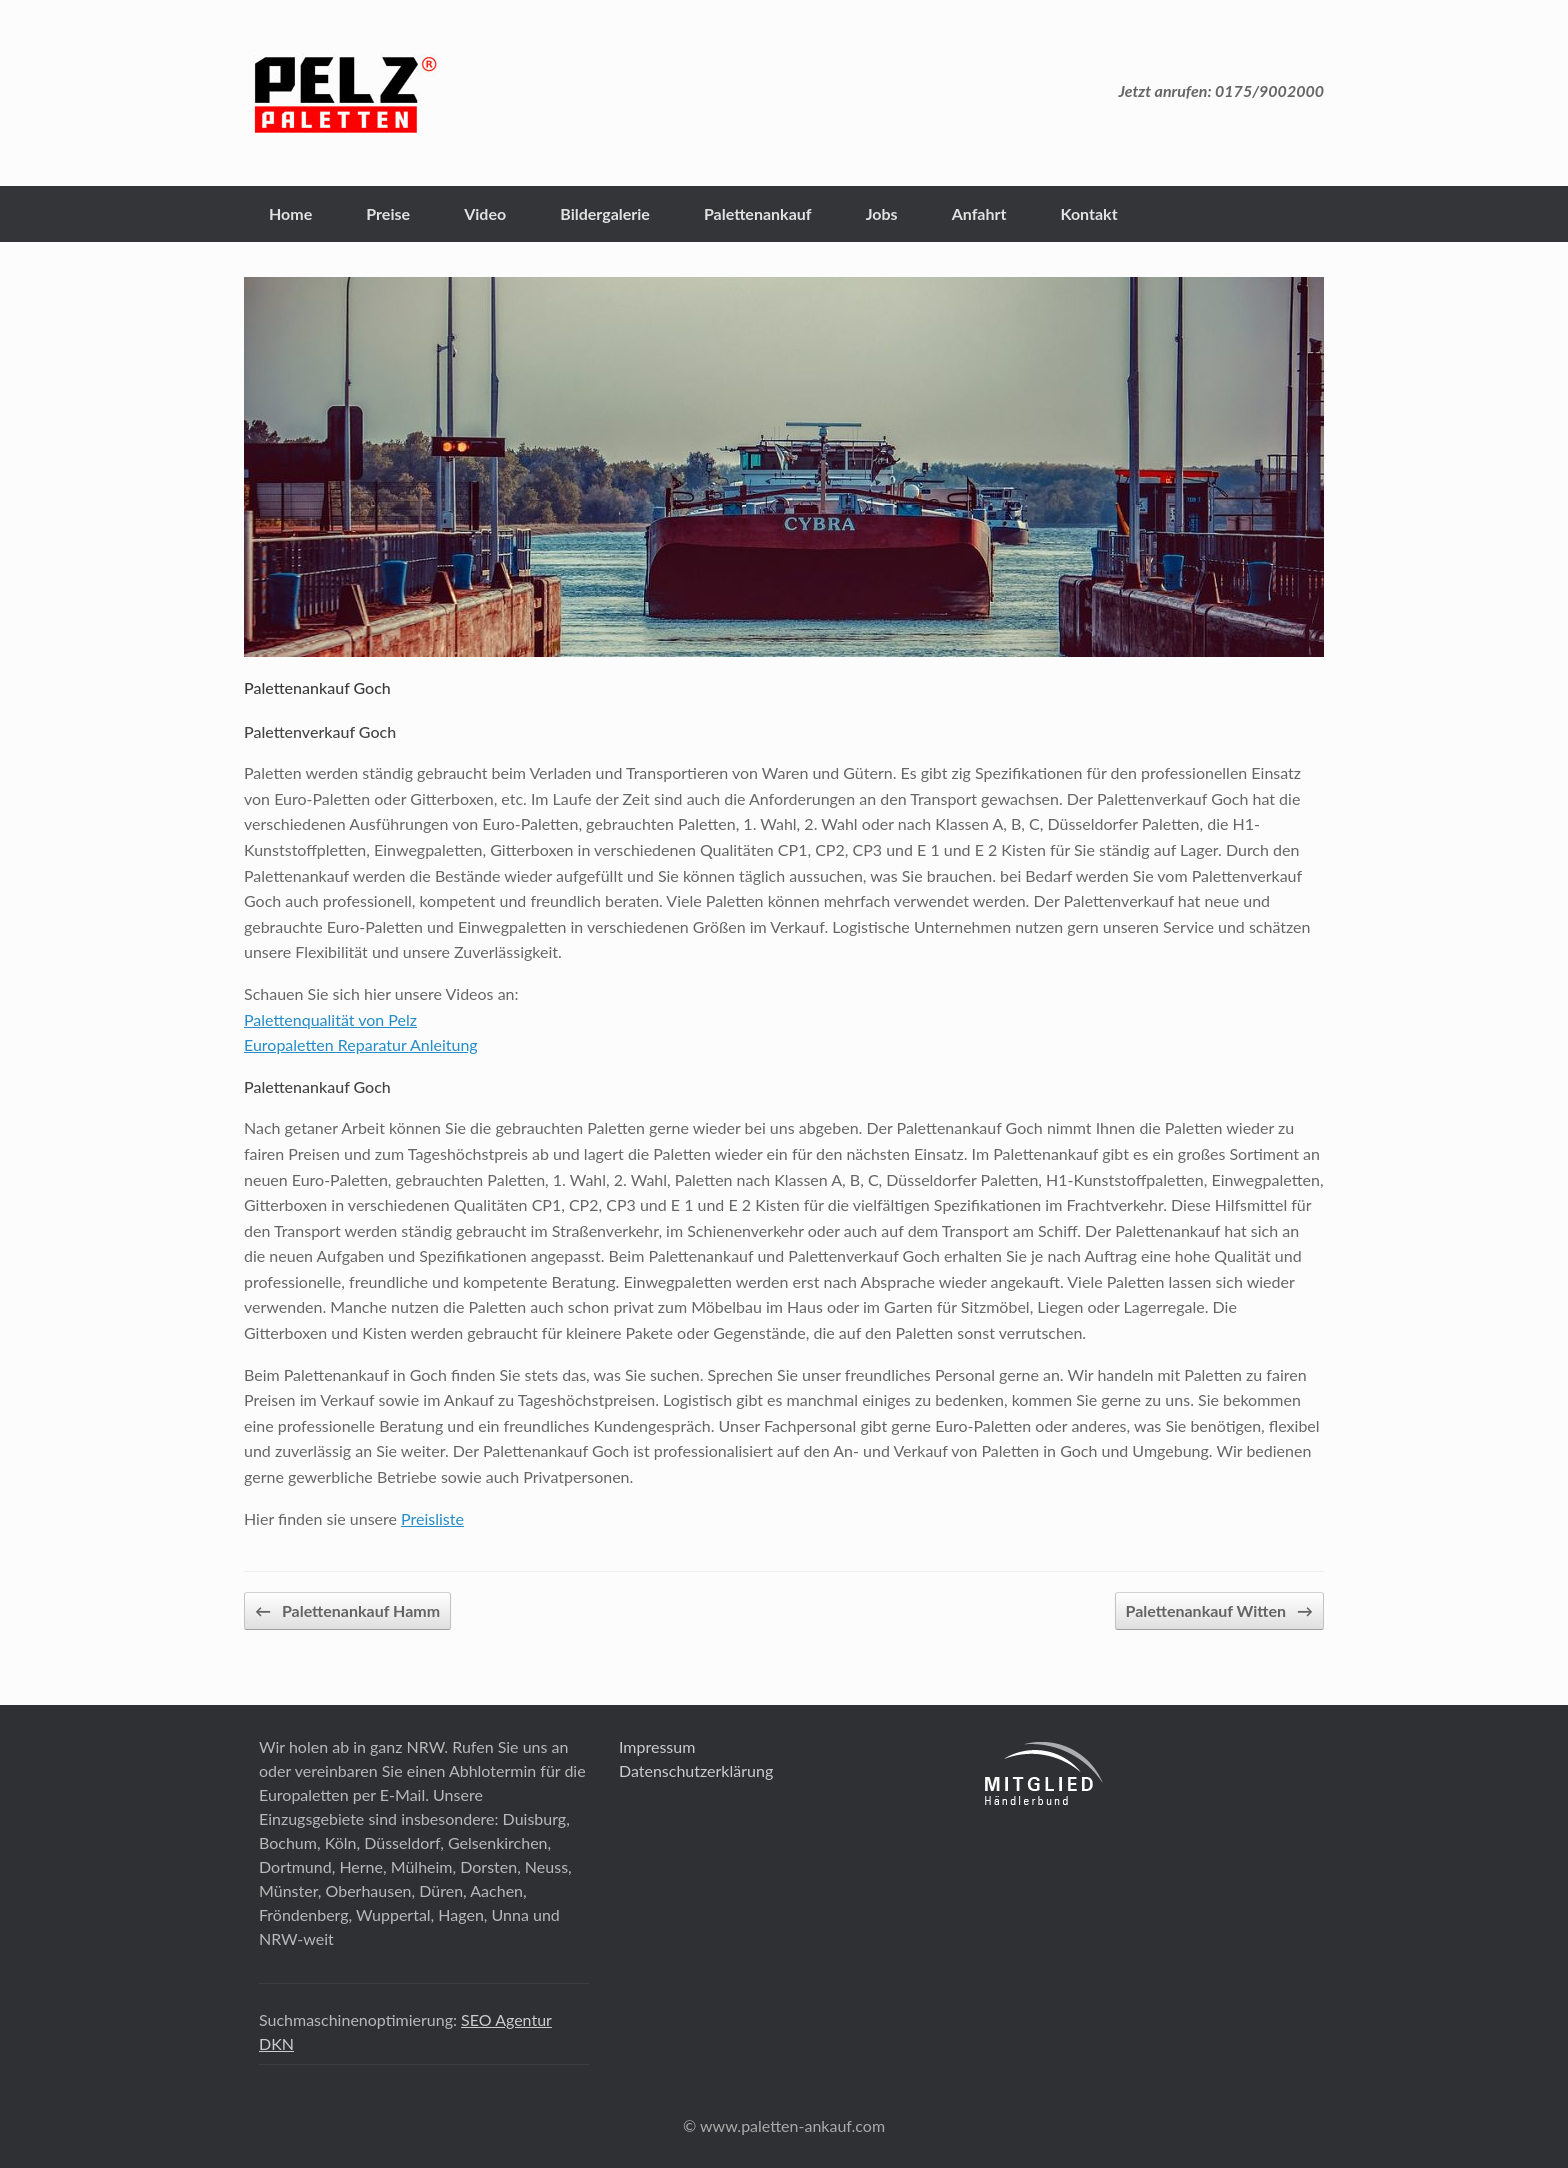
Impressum (657, 1746)
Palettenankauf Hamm (347, 1611)
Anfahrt (979, 213)
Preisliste (432, 1518)
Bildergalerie (605, 213)
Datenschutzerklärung (696, 1770)
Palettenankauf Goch (317, 687)
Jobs (882, 213)
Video (485, 213)
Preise (388, 213)
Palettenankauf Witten (1219, 1611)
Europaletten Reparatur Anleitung (361, 1044)
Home (290, 213)
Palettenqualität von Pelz (330, 1019)
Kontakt (1089, 213)
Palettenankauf (758, 213)
